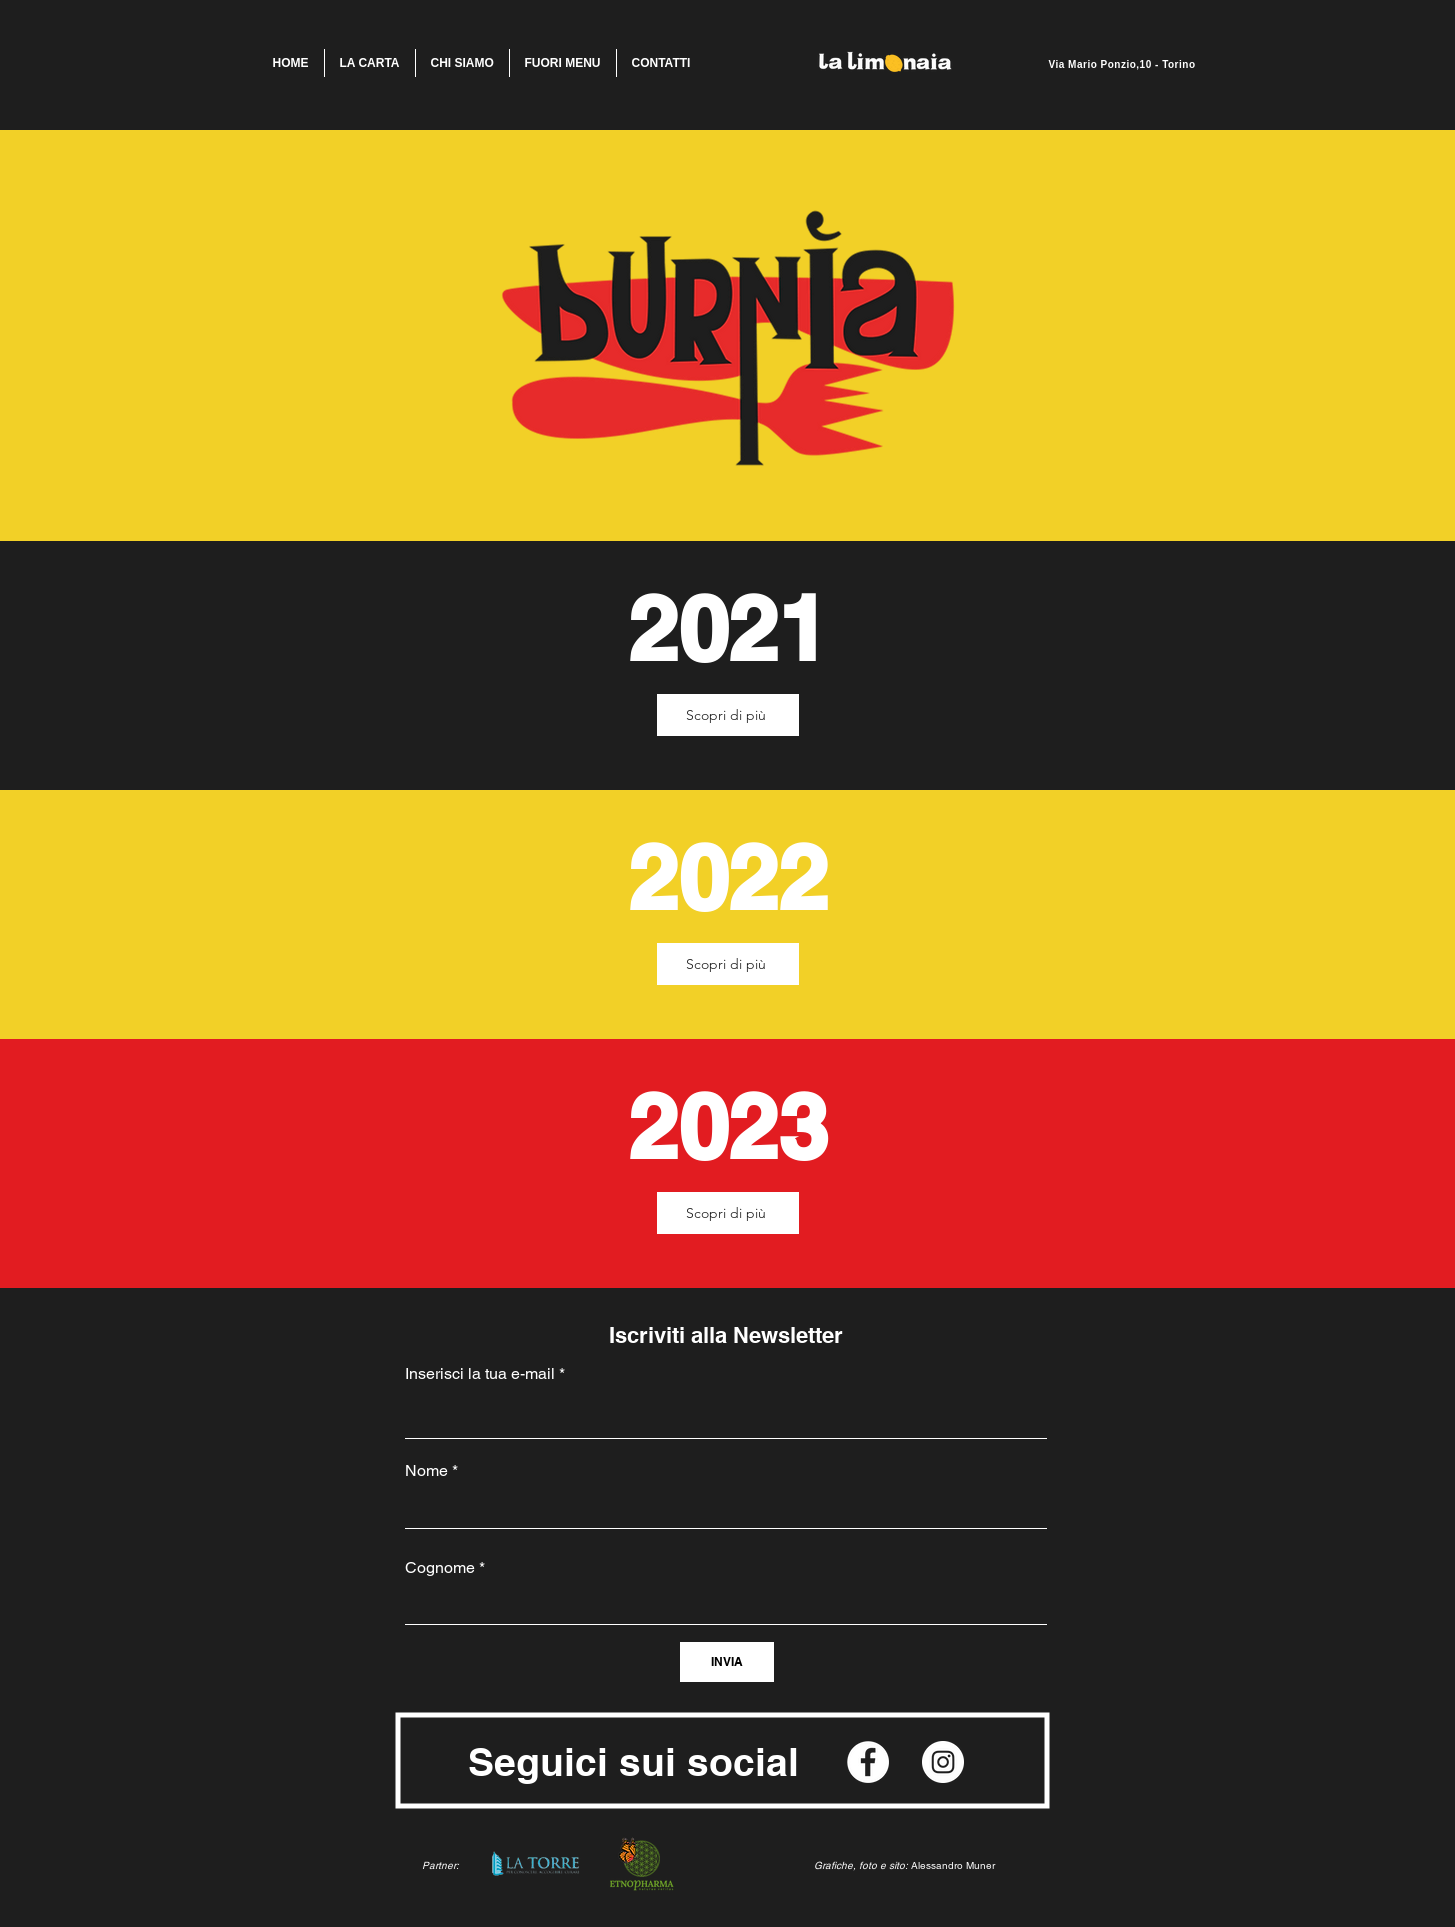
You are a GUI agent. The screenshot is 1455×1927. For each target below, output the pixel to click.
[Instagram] (943, 1762)
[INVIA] (727, 1662)
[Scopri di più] (728, 715)
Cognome (440, 1568)
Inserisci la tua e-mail (480, 1374)
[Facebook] (868, 1762)
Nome (426, 1471)
